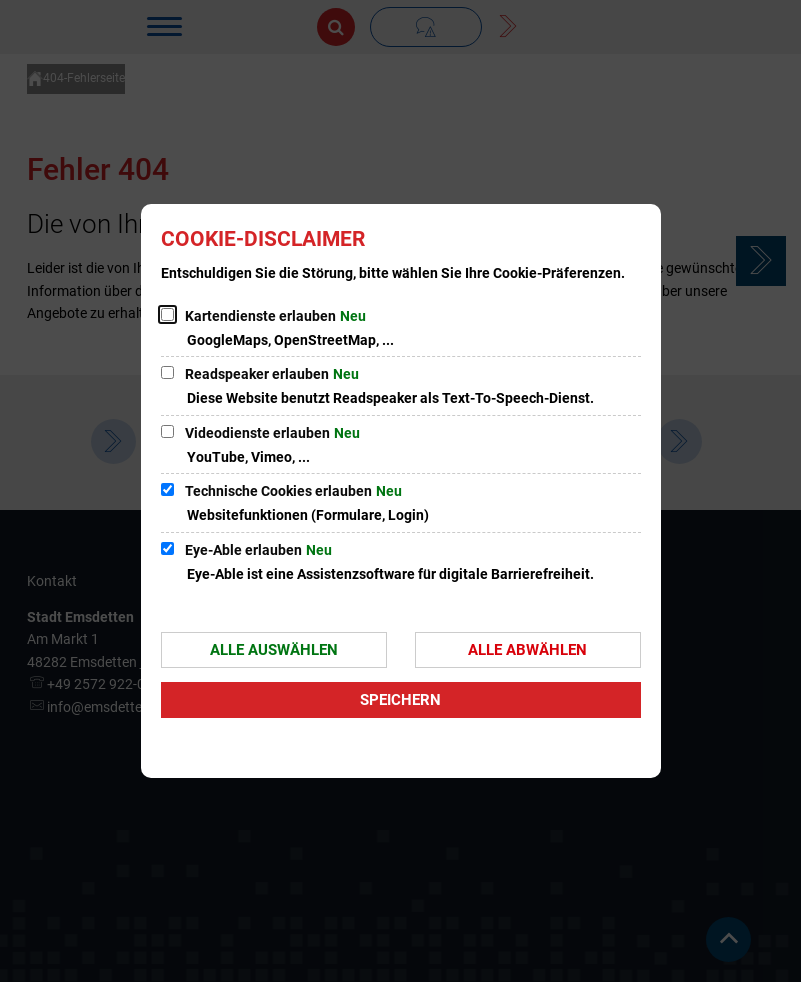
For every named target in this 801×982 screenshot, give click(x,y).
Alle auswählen (274, 650)
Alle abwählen (527, 650)
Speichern (400, 700)
